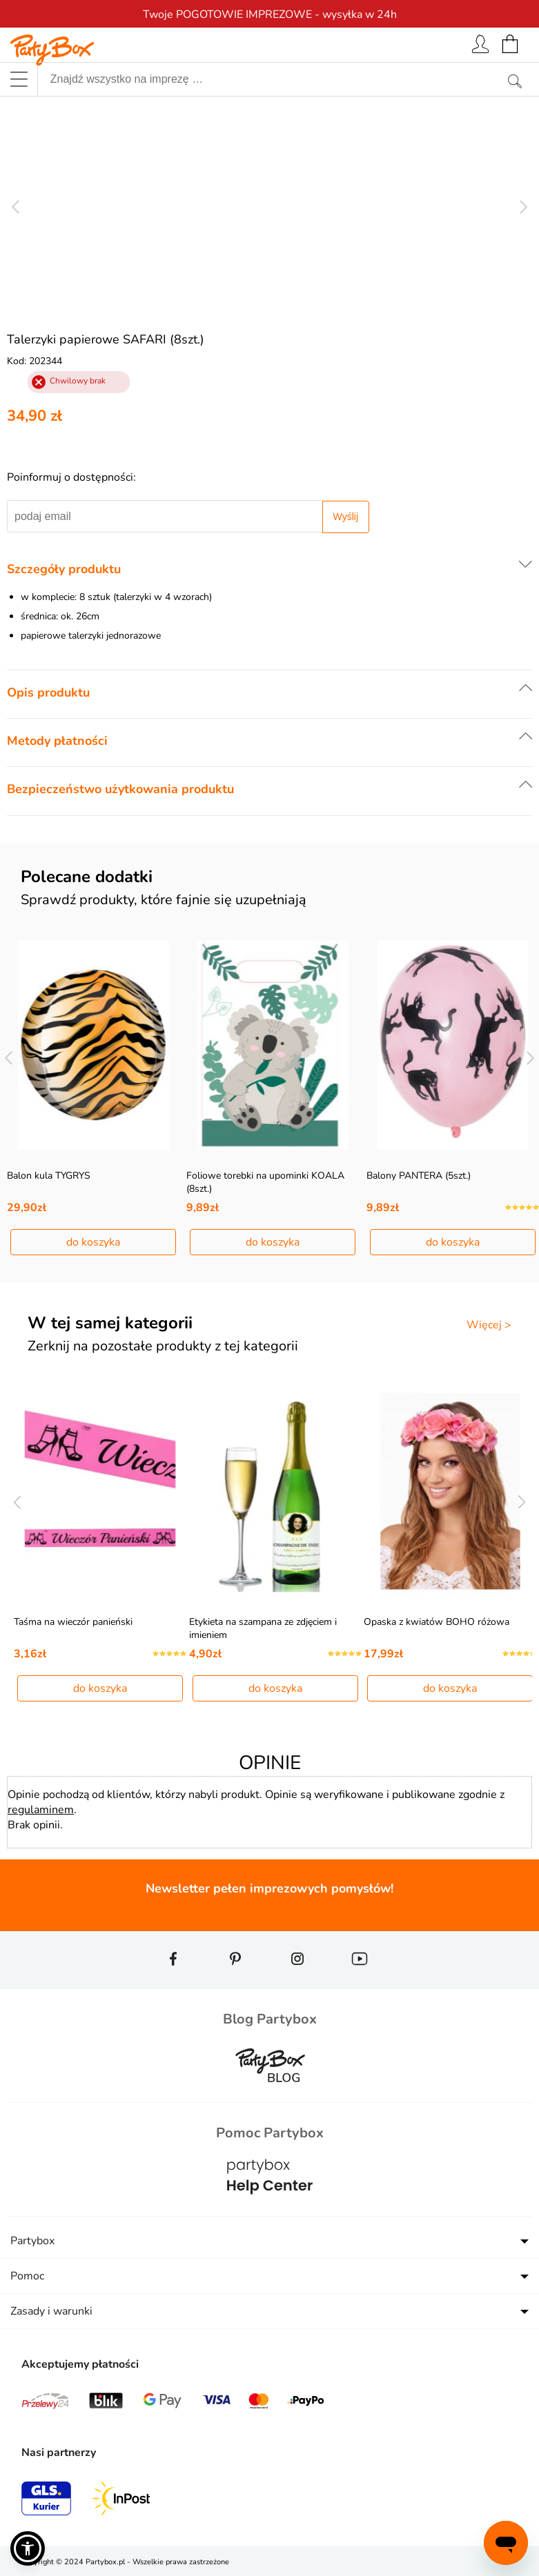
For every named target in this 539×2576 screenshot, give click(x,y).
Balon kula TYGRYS (48, 1175)
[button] (27, 2548)
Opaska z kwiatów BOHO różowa (436, 1621)
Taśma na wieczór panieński (73, 1621)
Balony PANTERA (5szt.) (418, 1175)
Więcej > (489, 1324)
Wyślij (345, 516)
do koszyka (93, 1242)
